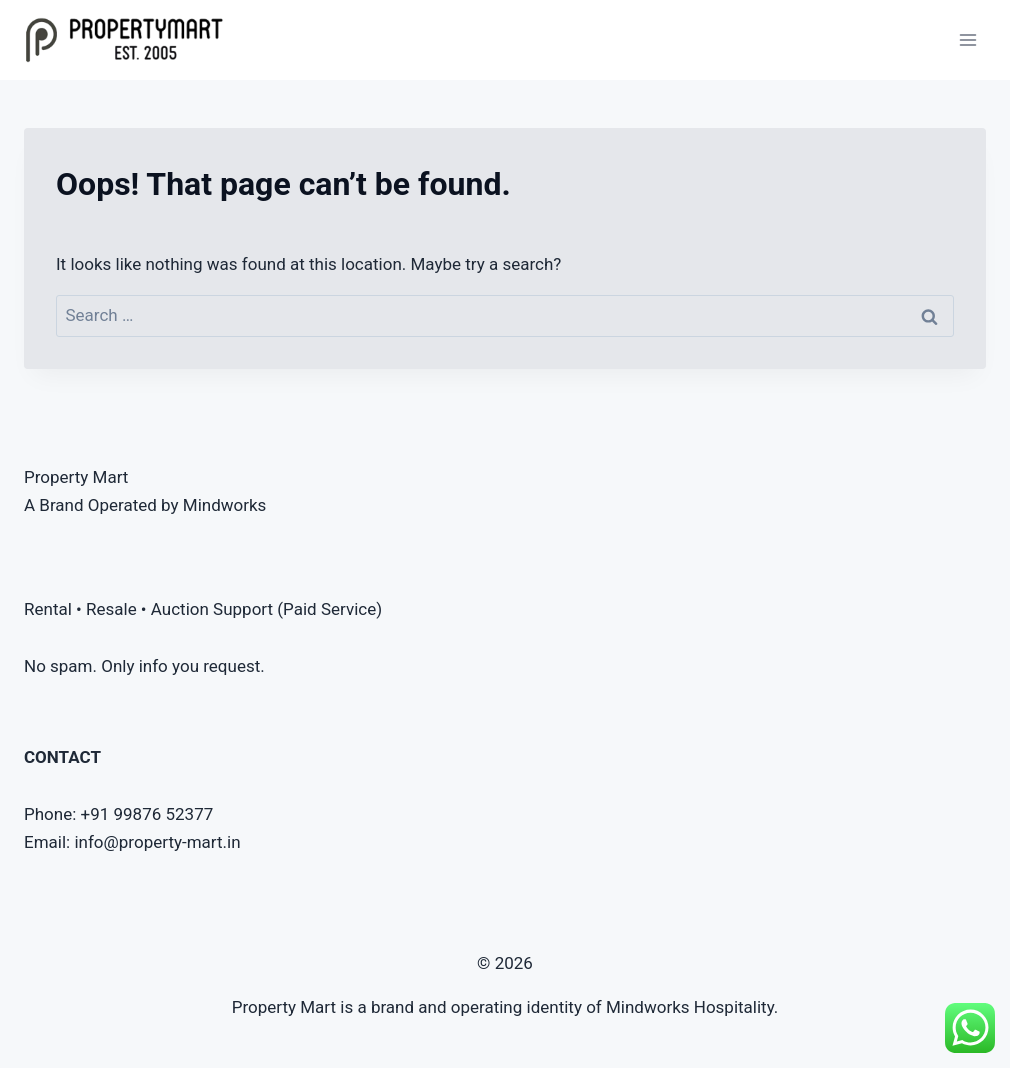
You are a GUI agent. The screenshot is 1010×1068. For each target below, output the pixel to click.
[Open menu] (967, 39)
